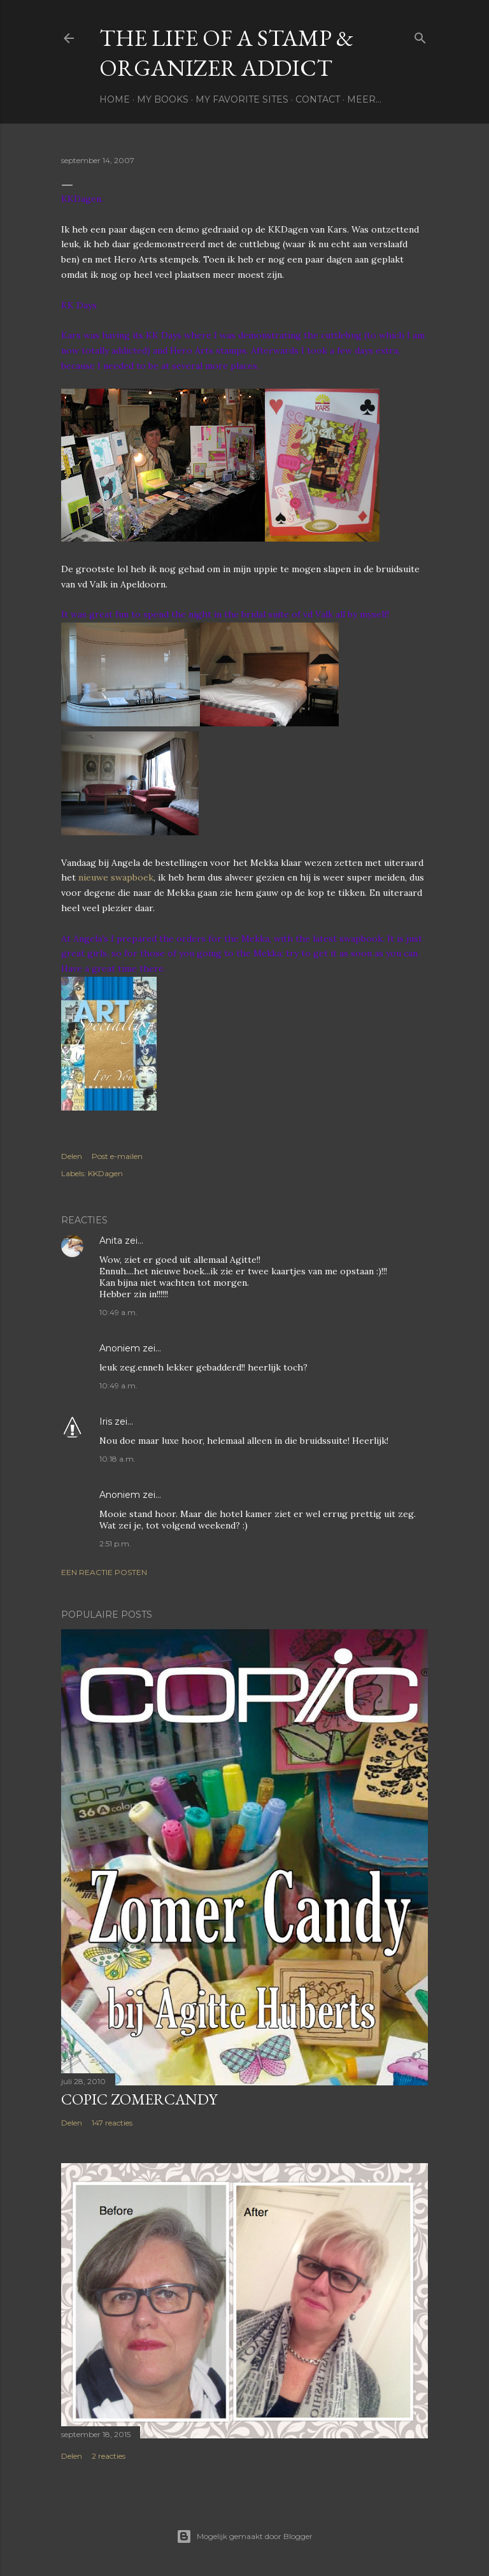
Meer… (364, 99)
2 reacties (108, 2456)
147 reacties (112, 2122)
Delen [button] (71, 1156)
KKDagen (105, 1173)
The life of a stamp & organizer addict (226, 53)
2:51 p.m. (115, 1543)
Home (114, 99)
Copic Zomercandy (139, 2099)
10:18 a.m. (117, 1459)
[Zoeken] (420, 35)
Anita (110, 1240)
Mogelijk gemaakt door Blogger (244, 2536)
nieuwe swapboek (115, 877)
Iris (105, 1421)
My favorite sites (241, 99)
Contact (317, 99)
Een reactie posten (104, 1572)
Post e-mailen (117, 1156)
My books (162, 99)
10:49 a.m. (118, 1312)
